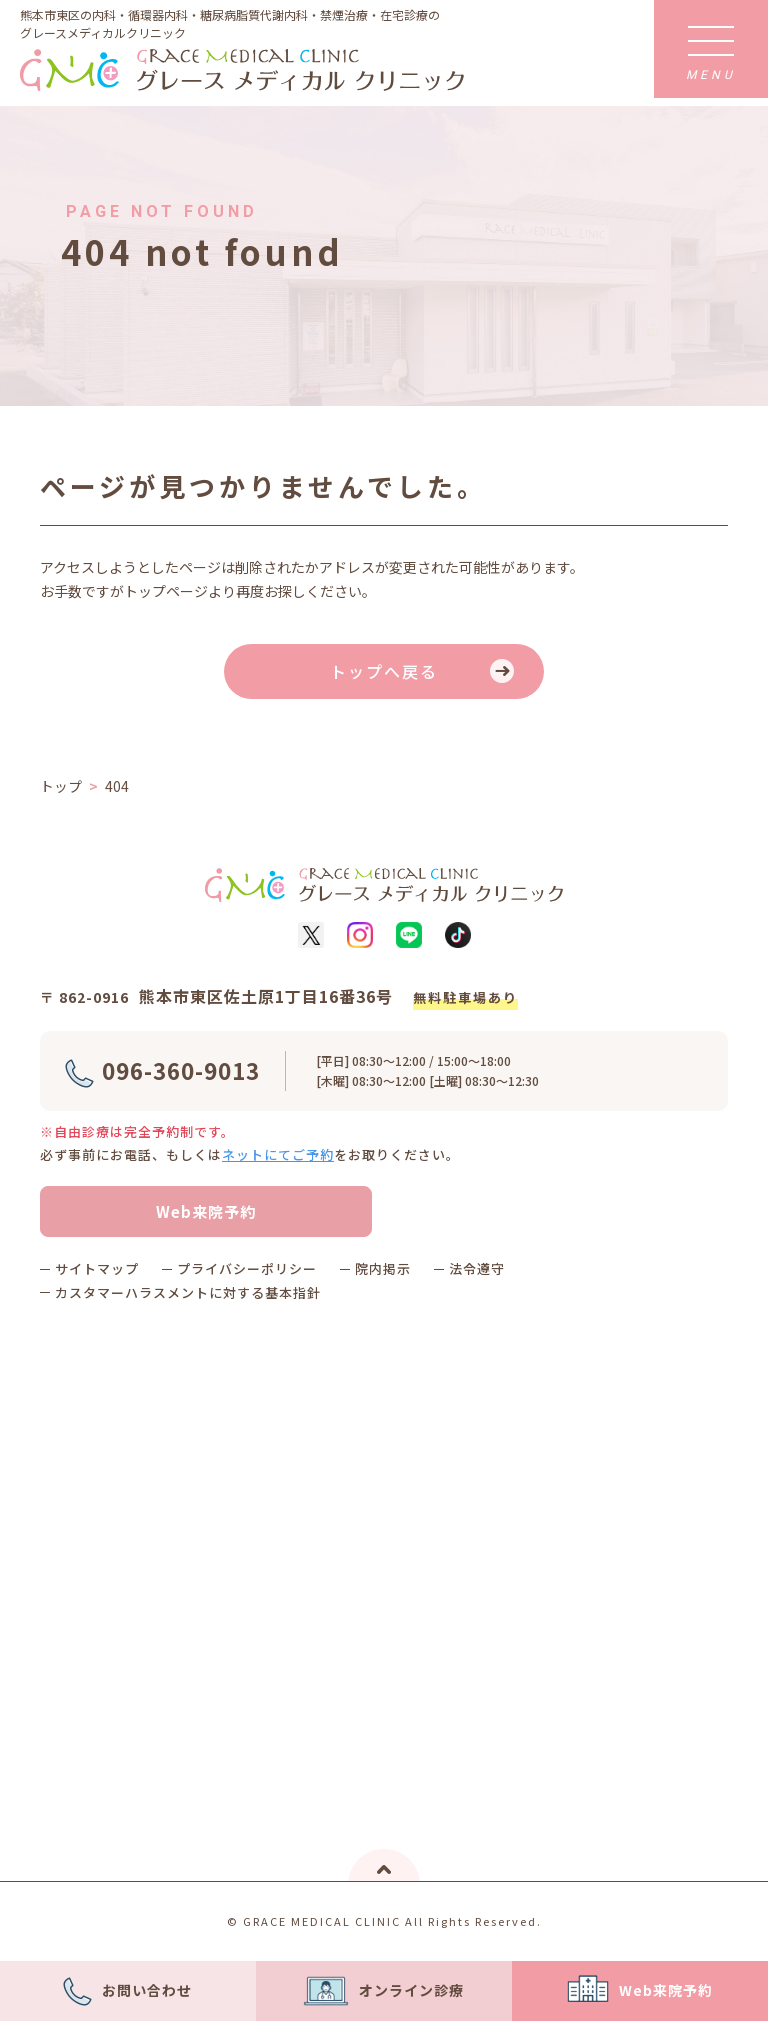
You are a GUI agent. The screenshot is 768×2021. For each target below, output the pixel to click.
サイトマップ (97, 1268)
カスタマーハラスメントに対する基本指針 (188, 1292)
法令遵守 (477, 1268)
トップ (61, 786)
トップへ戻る (384, 671)
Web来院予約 (206, 1211)
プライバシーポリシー (247, 1268)
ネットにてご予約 (278, 1154)
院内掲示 (383, 1268)
